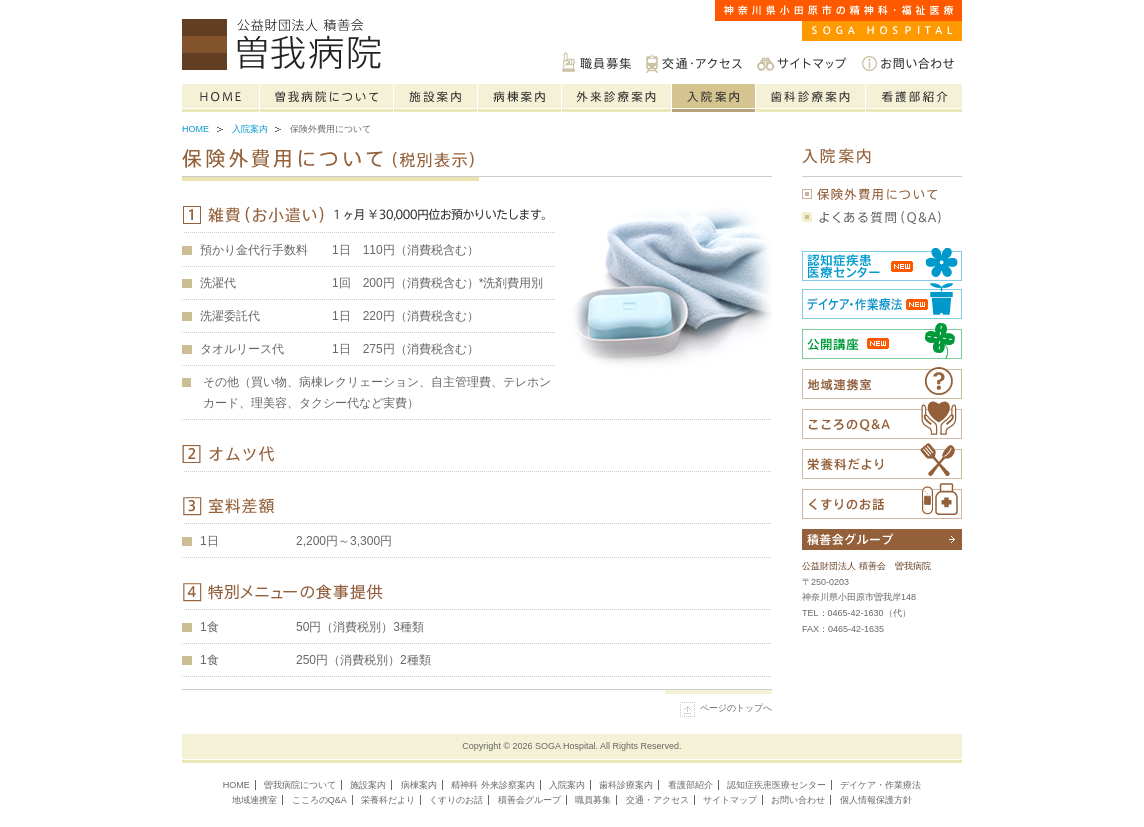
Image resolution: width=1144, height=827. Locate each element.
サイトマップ (802, 62)
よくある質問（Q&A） (882, 217)
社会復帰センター (882, 300)
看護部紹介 (914, 98)
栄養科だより (882, 461)
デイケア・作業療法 (880, 785)
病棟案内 (520, 98)
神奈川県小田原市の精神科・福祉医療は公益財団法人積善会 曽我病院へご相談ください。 (286, 45)
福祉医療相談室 (882, 383)
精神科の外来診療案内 (617, 98)
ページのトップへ (736, 708)
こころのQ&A (882, 420)
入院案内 (714, 98)
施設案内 (436, 98)
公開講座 (882, 341)
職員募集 (596, 62)
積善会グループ (529, 800)
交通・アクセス (694, 62)
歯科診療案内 (811, 98)
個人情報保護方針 (876, 800)
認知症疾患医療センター (882, 263)
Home (221, 98)
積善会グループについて (882, 539)
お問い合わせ (908, 62)
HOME (236, 785)
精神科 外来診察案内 (493, 785)
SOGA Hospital (565, 746)
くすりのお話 (882, 501)
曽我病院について (327, 98)
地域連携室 (254, 800)
